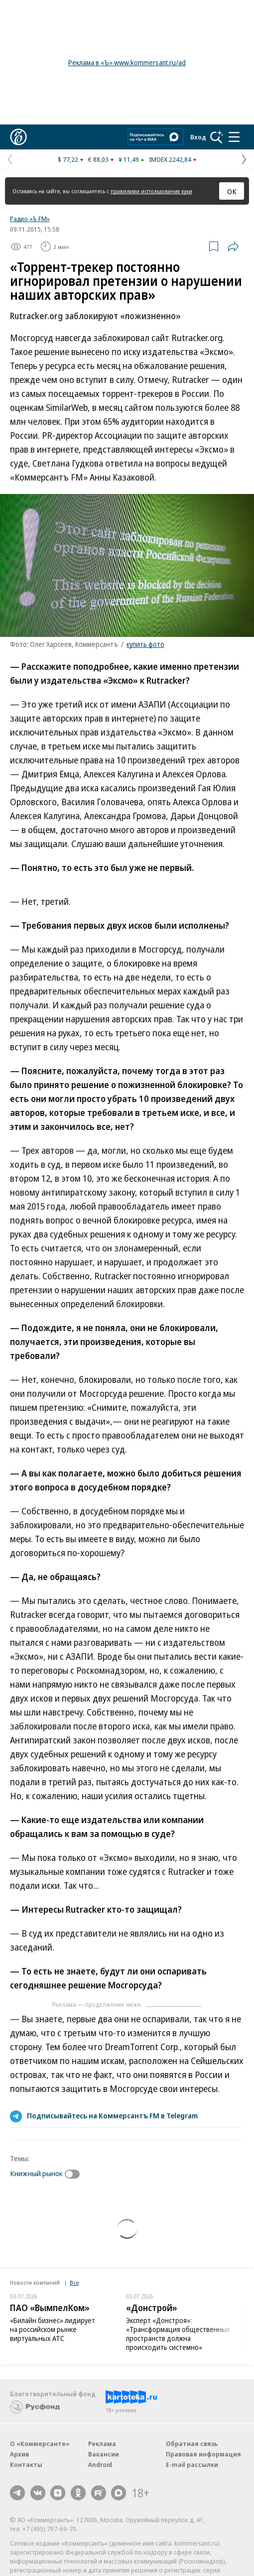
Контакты (26, 2464)
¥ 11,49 (129, 159)
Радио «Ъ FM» (30, 218)
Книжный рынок (36, 2173)
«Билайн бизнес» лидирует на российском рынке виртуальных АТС (52, 2329)
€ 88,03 (98, 159)
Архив (19, 2454)
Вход (198, 136)
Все (74, 2282)
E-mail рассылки (192, 2464)
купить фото (145, 644)
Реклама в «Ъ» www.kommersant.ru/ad (127, 62)
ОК (232, 191)
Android (100, 2464)
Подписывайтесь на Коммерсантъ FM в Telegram (112, 2115)
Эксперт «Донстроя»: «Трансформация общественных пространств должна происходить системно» (178, 2334)
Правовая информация (203, 2454)
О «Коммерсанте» (40, 2443)
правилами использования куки (151, 191)
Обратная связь (192, 2443)
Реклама (102, 2443)
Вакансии (103, 2454)
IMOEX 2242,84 (170, 159)
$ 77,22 (68, 159)
